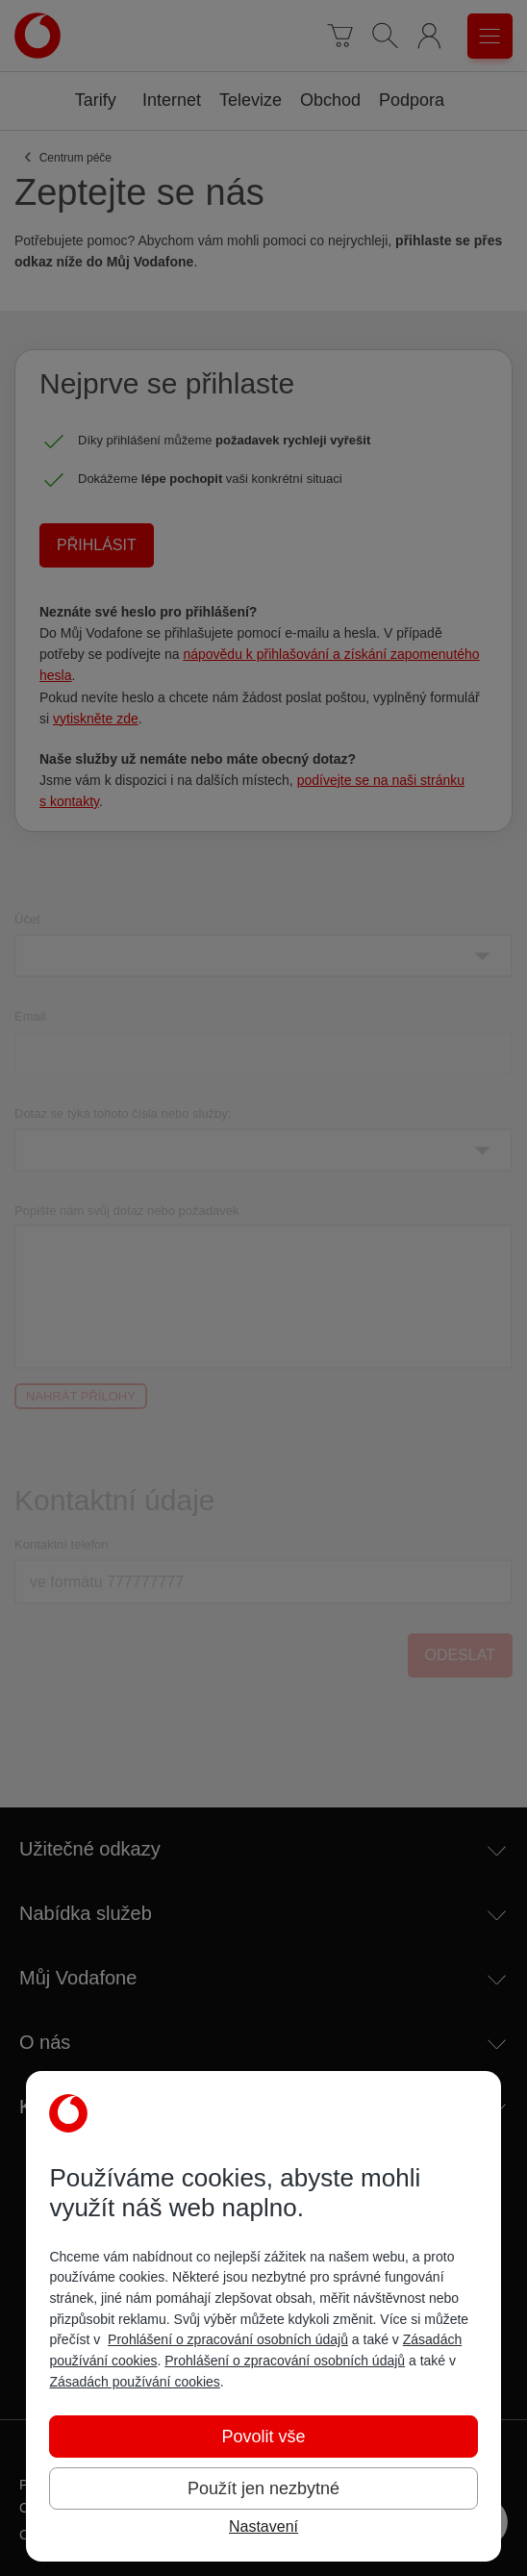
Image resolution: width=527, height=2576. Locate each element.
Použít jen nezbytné (263, 2488)
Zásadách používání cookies (134, 2381)
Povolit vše (263, 2436)
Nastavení (263, 2526)
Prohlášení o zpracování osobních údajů (228, 2339)
